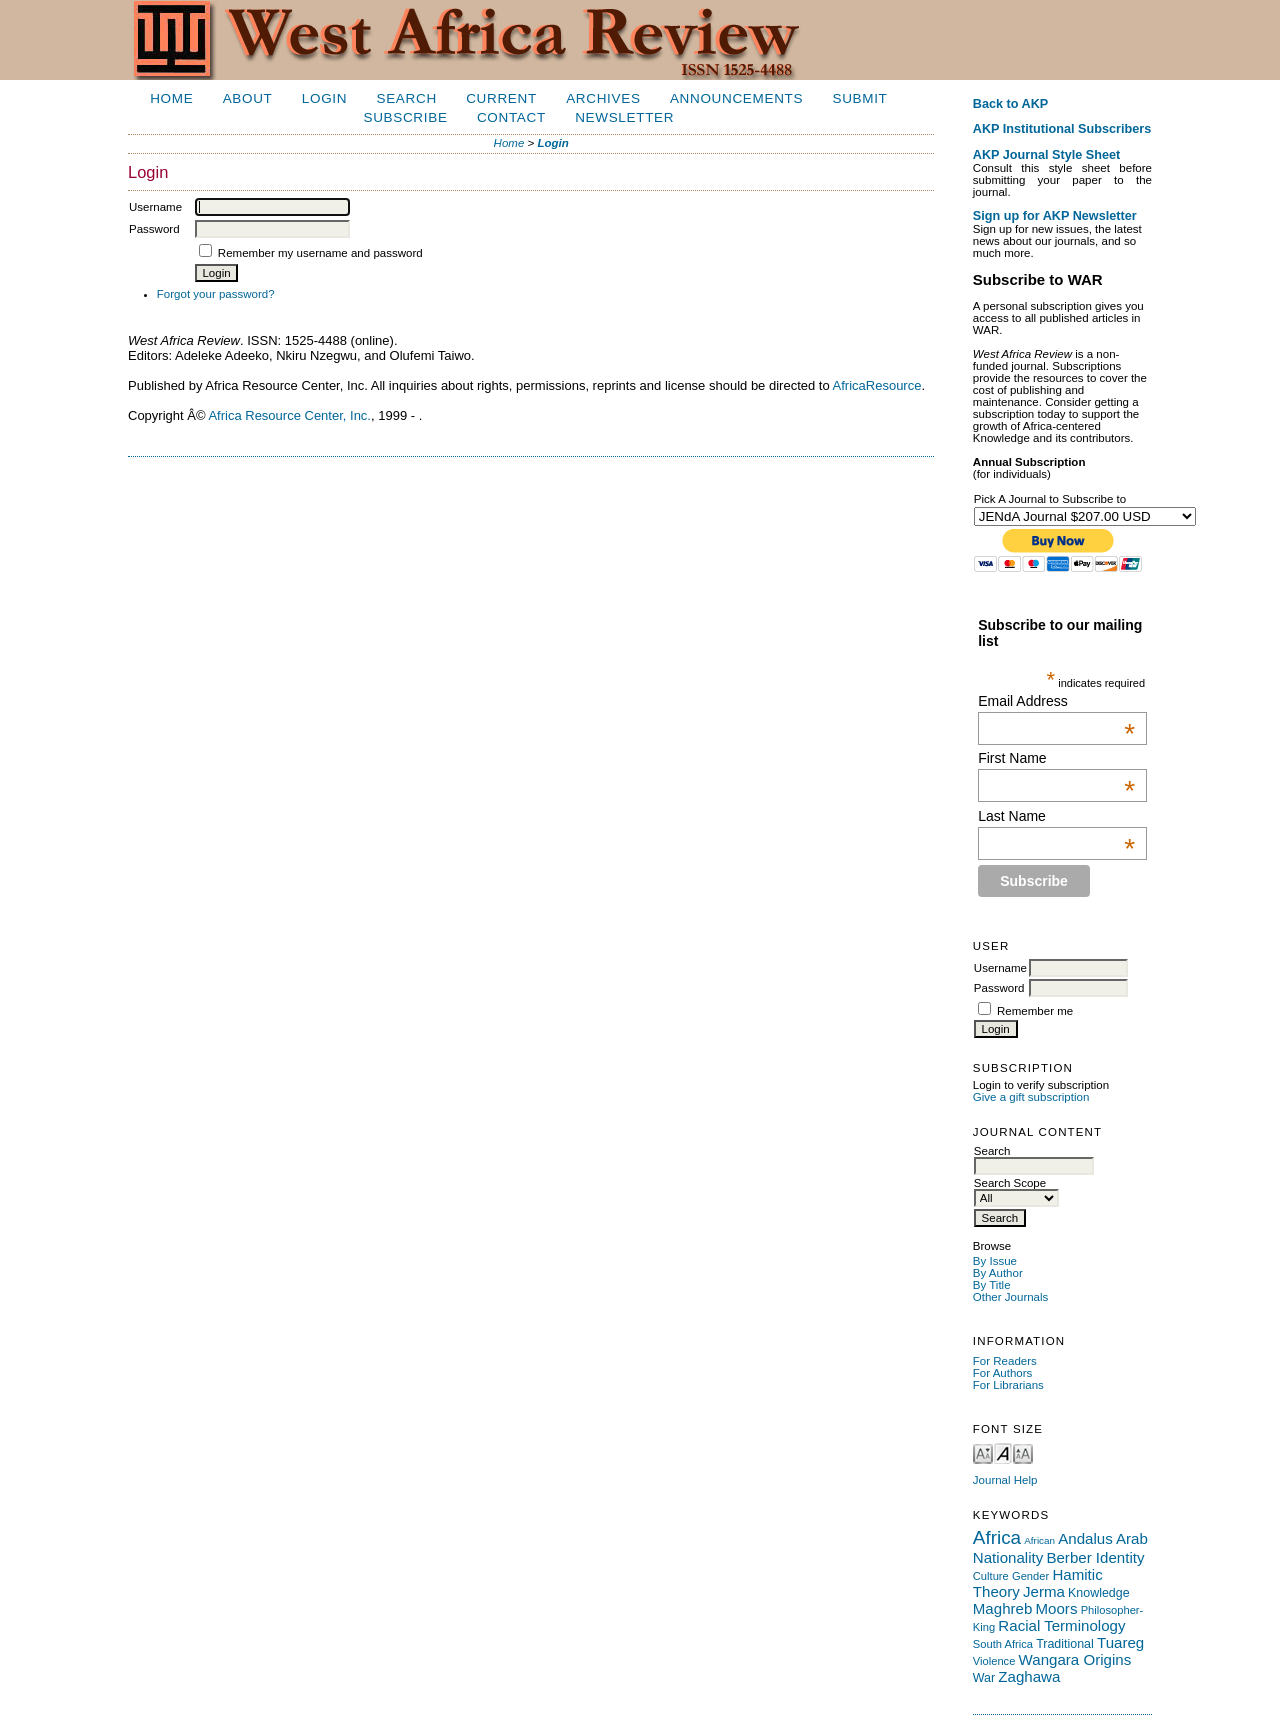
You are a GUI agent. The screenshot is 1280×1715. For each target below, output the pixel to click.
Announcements (736, 98)
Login (324, 98)
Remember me (1035, 1011)
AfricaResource (877, 385)
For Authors (1003, 1373)
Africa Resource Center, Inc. (289, 415)
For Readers (1005, 1361)
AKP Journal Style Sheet (1046, 155)
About (248, 98)
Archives (603, 98)
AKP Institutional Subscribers (1062, 129)
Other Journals (1011, 1297)
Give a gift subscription (1031, 1097)
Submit (859, 98)
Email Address (1056, 701)
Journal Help (1005, 1480)
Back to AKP (1011, 104)
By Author (998, 1273)
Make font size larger (1023, 1452)
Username (1000, 968)
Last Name (1056, 816)
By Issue (995, 1261)
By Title (992, 1285)
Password (999, 988)
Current (501, 98)
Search (407, 98)
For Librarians (1008, 1385)
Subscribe (405, 117)
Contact (511, 117)
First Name (1056, 758)
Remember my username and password (320, 253)
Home (171, 98)
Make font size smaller (983, 1452)
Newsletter (624, 117)
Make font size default (1003, 1452)
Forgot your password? (216, 294)
